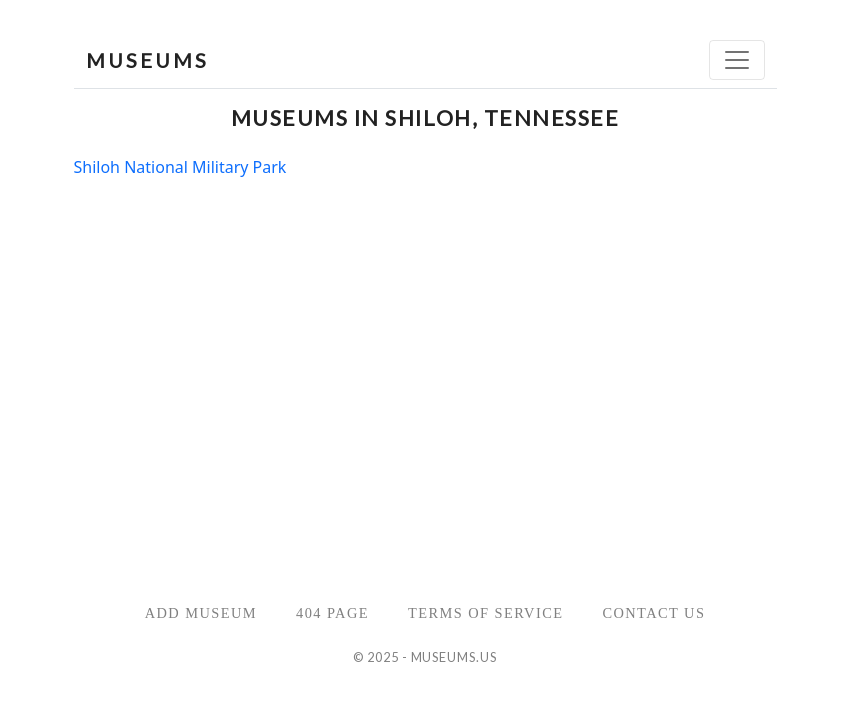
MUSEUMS (147, 60)
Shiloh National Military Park (180, 167)
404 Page (332, 613)
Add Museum (201, 613)
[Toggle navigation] (737, 60)
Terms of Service (485, 613)
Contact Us (653, 613)
